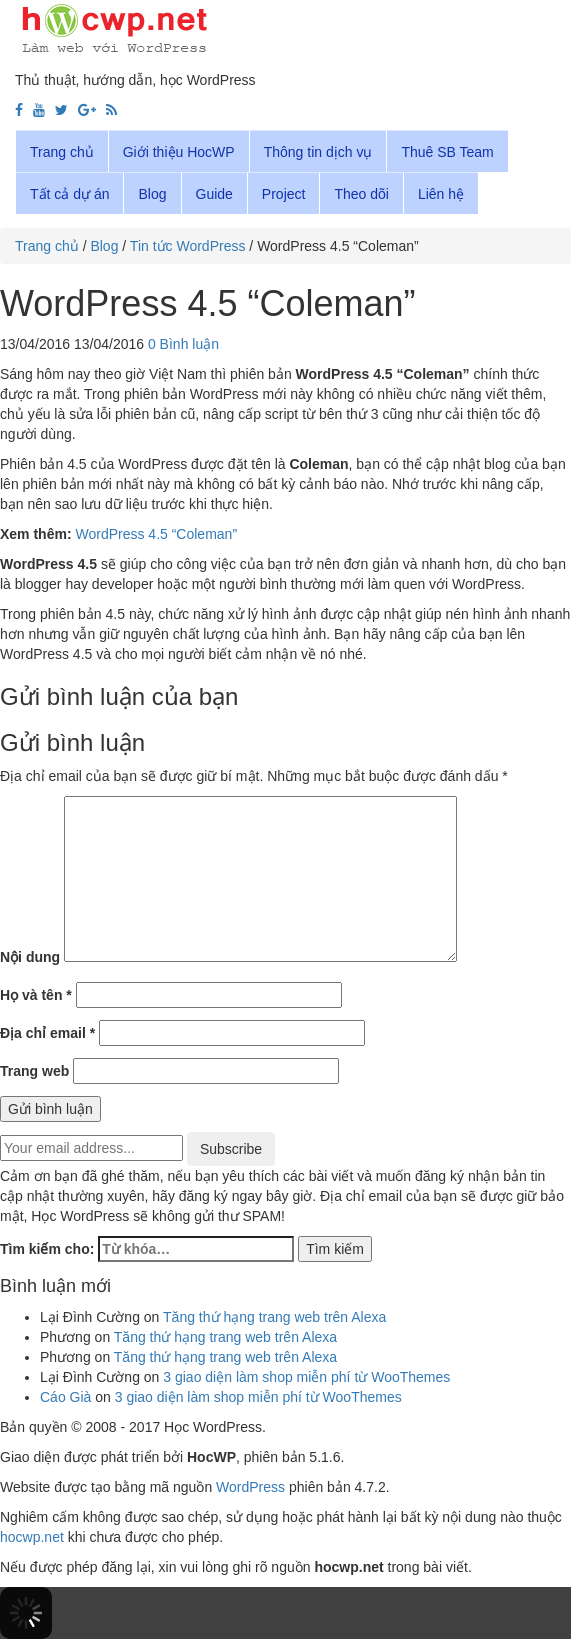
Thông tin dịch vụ (318, 152)
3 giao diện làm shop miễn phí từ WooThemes (306, 1377)
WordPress (250, 1487)
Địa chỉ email (47, 1033)
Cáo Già (65, 1397)
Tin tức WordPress (188, 246)
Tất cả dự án (69, 194)
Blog (152, 194)
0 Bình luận (183, 344)
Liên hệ (441, 194)
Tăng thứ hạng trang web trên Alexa (274, 1317)
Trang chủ (62, 152)
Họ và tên (36, 995)
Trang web (34, 1071)
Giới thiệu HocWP (179, 152)
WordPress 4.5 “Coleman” (156, 534)
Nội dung (30, 957)
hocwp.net (32, 1537)
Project (284, 194)
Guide (214, 194)
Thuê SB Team (447, 152)
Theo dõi (361, 194)
